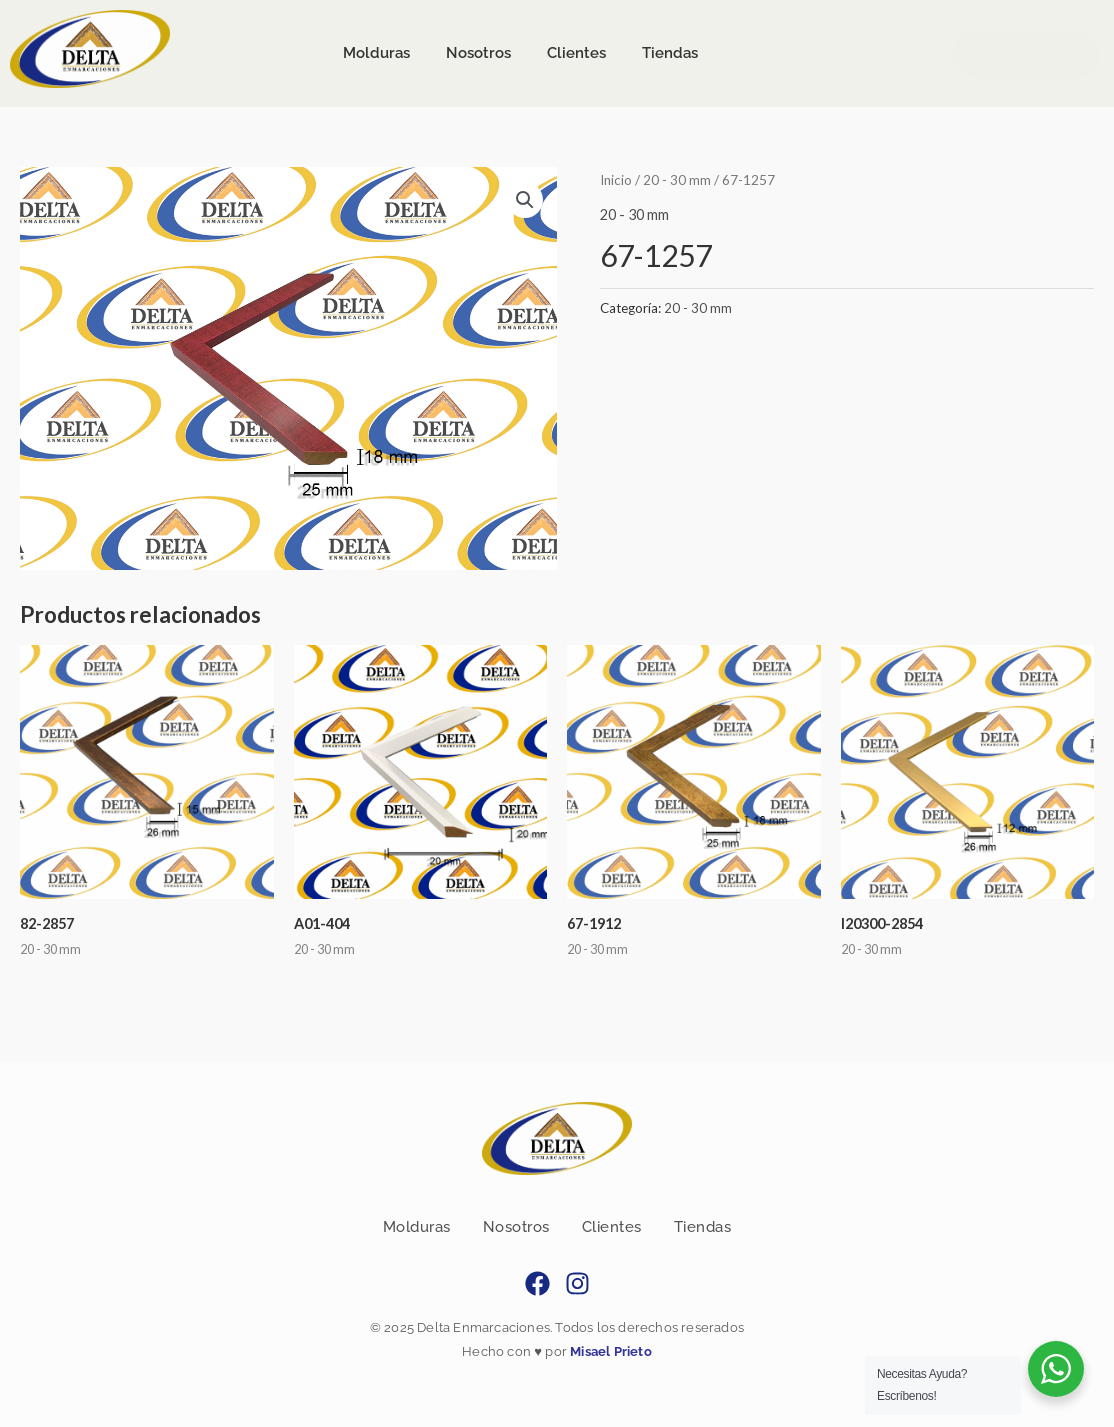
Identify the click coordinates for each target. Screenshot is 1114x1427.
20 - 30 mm (679, 179)
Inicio (617, 179)
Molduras (417, 1227)
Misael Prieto (609, 1352)
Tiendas (703, 1227)
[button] (524, 200)
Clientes (612, 1227)
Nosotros (516, 1227)
